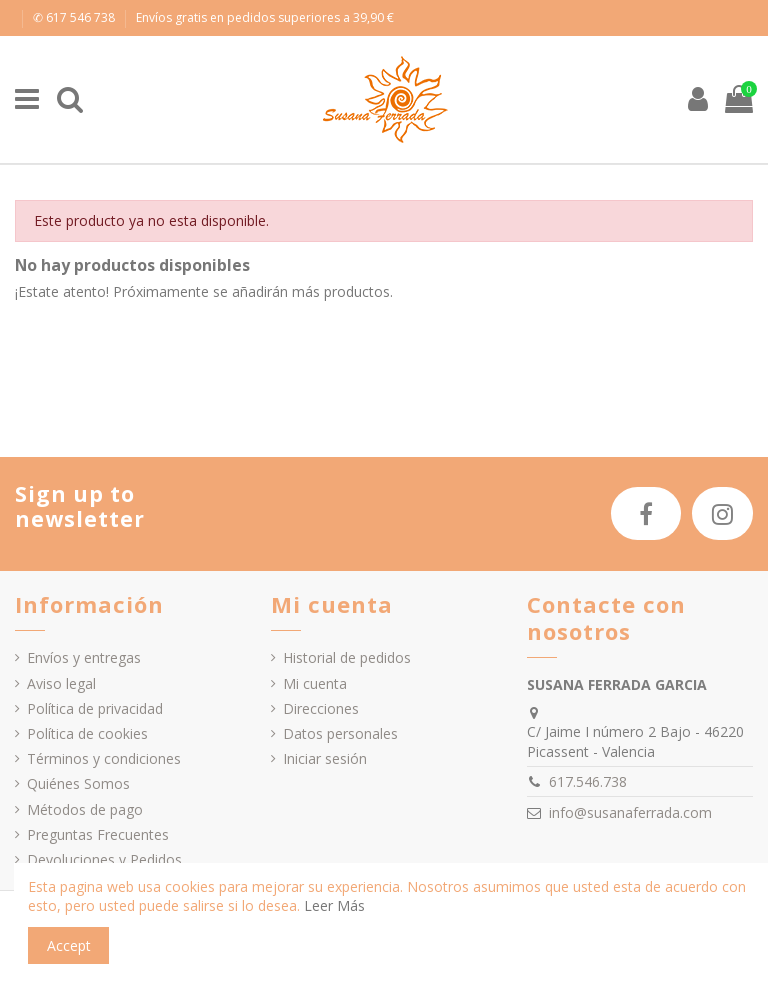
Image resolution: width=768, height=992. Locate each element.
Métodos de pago (85, 809)
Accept (69, 945)
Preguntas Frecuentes (98, 834)
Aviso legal (61, 683)
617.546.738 (588, 781)
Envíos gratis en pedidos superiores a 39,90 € (265, 17)
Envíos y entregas (84, 657)
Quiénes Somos (78, 783)
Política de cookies (87, 733)
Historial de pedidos (347, 657)
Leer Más (334, 905)
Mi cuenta (315, 683)
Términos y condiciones (104, 758)
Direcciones (321, 708)
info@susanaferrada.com (630, 812)
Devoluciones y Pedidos (104, 859)
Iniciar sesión (325, 758)
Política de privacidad (95, 708)
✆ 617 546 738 (75, 17)
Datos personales (340, 733)
